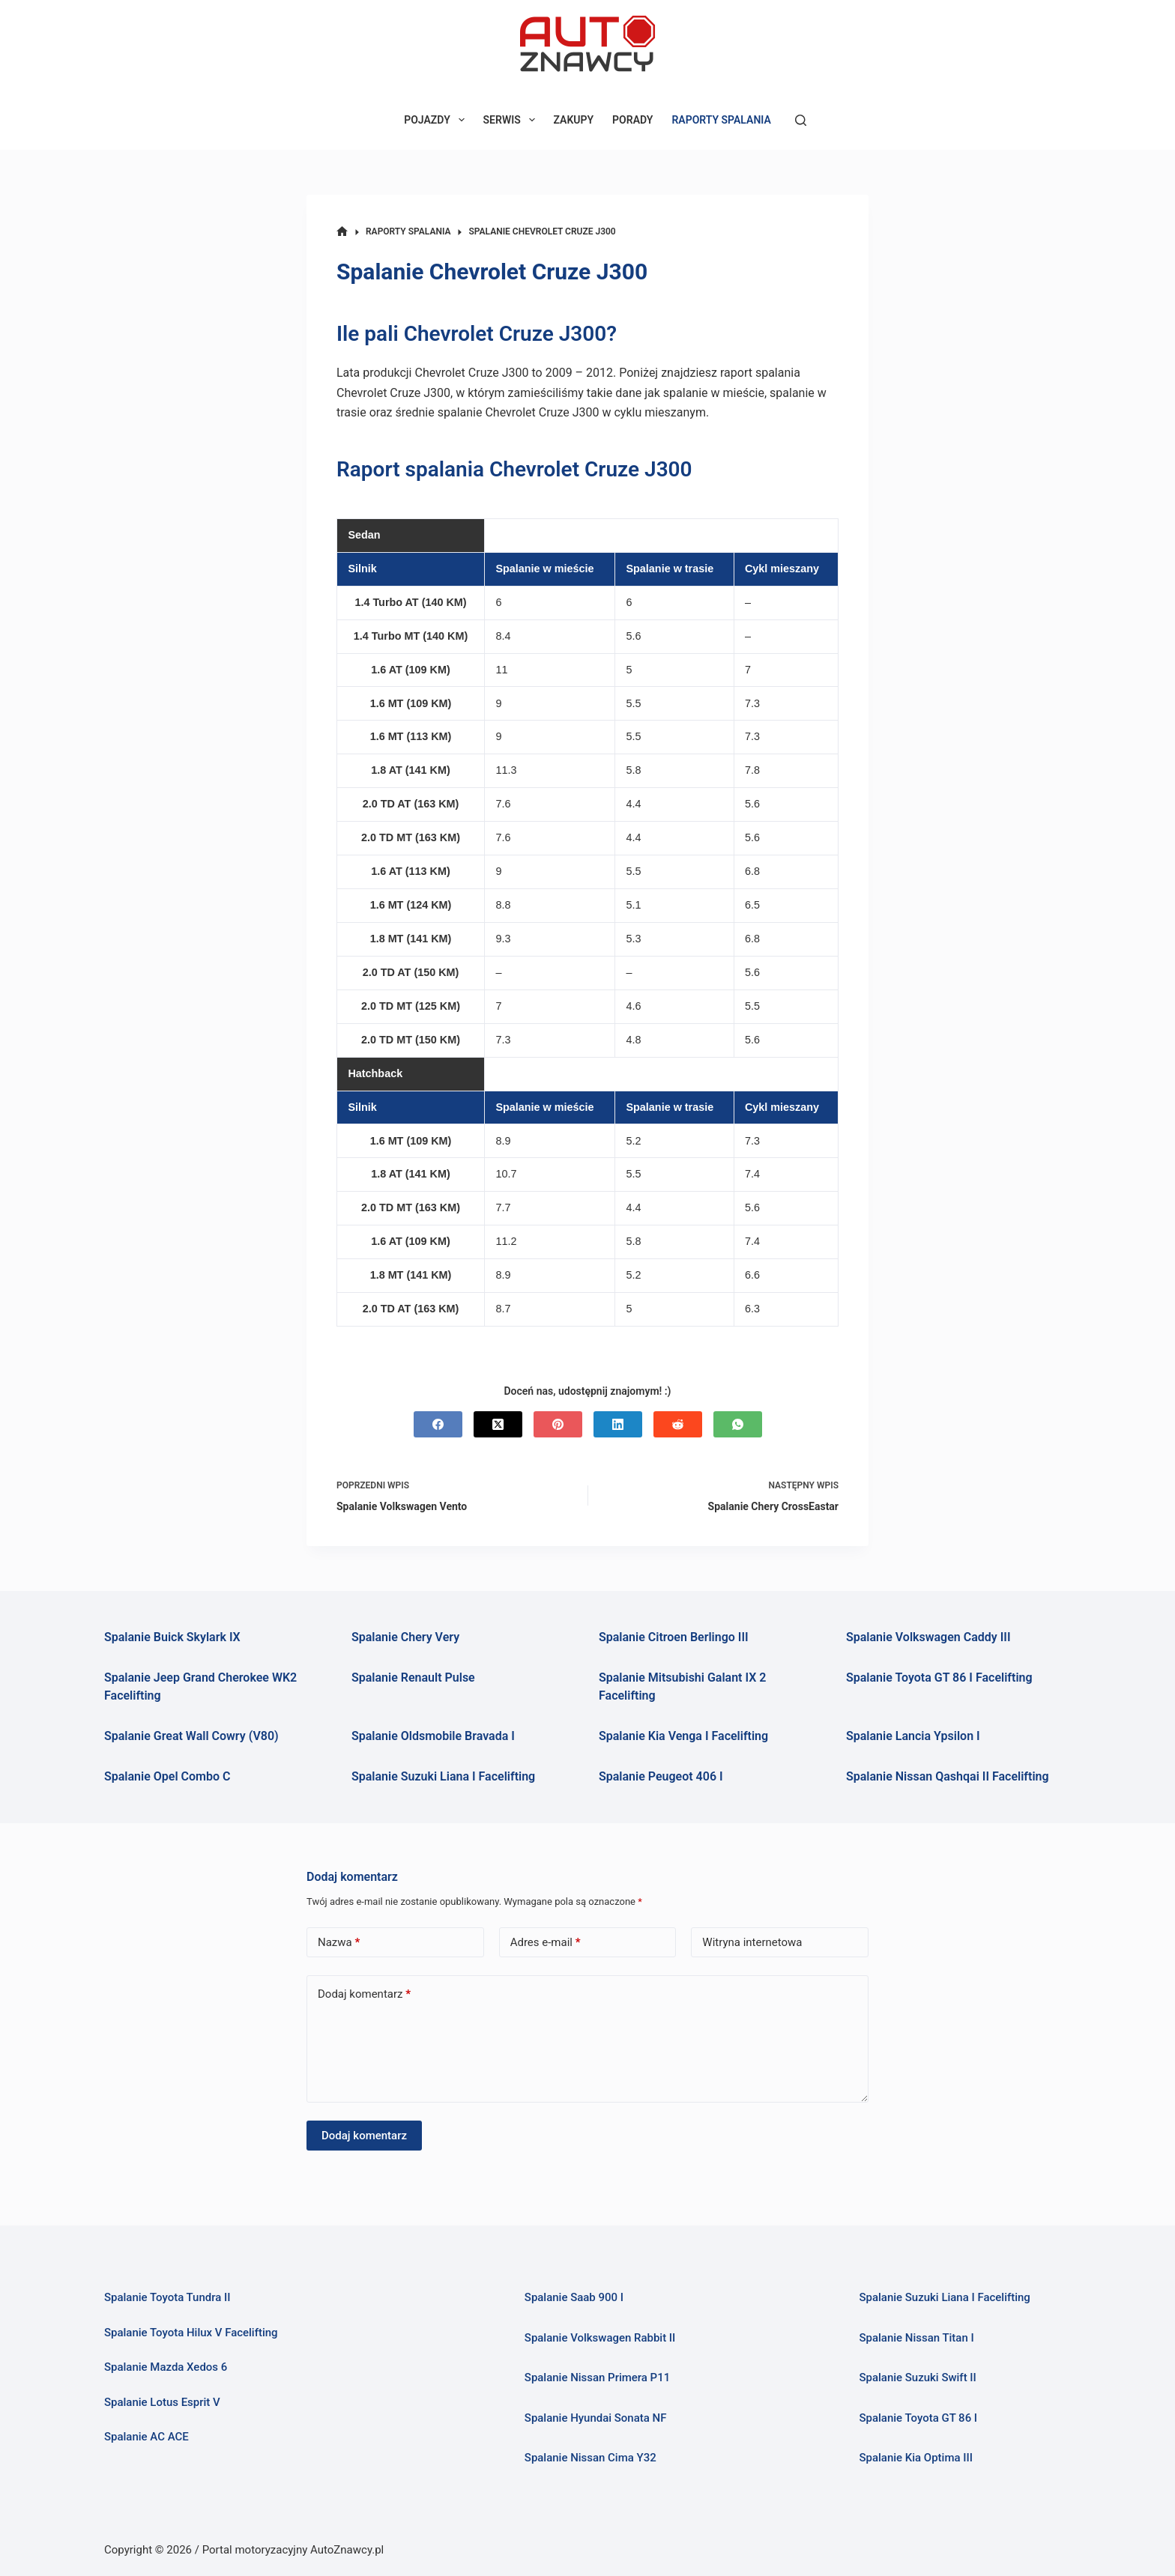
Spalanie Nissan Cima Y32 (590, 2457)
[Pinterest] (558, 1424)
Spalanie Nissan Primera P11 (597, 2377)
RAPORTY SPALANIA (720, 120)
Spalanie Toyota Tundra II (167, 2297)
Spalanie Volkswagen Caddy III (928, 1637)
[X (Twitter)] (498, 1424)
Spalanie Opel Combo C (167, 1776)
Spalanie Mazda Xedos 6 (165, 2367)
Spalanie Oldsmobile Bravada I (433, 1736)
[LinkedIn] (617, 1424)
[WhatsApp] (737, 1424)
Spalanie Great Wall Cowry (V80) (191, 1736)
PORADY (632, 120)
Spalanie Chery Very (405, 1637)
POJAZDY (437, 120)
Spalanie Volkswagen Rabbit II (600, 2338)
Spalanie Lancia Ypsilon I (913, 1736)
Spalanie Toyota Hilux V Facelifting (191, 2332)
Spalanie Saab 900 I (574, 2297)
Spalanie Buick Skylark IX (172, 1637)
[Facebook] (438, 1424)
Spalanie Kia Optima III (915, 2457)
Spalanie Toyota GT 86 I (918, 2418)
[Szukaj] (800, 120)
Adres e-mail (545, 1942)
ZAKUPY (574, 120)
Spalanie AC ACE (146, 2436)
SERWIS (512, 120)
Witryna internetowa (752, 1942)
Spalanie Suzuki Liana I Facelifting (443, 1776)
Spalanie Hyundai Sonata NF (596, 2418)
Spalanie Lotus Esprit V (162, 2402)
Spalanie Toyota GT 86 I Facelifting (939, 1677)
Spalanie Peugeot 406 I (661, 1776)
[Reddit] (677, 1424)
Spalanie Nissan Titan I (916, 2338)
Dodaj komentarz (364, 1994)
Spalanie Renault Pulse (413, 1677)
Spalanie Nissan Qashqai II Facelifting (947, 1776)
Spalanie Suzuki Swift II (917, 2377)
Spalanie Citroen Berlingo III (674, 1637)
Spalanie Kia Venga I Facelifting (683, 1736)
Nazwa (339, 1942)
